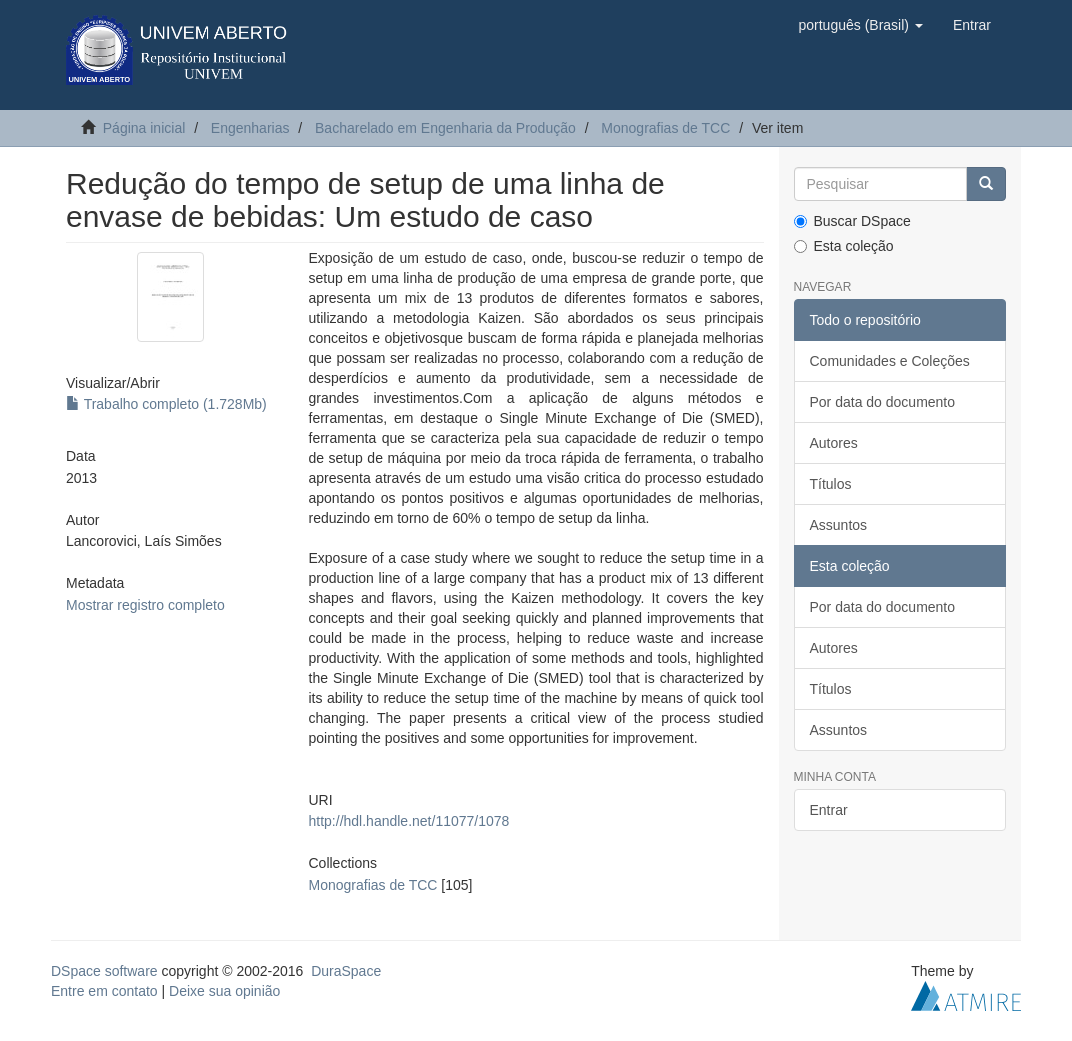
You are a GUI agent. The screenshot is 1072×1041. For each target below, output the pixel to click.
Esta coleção (844, 246)
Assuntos (839, 525)
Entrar (829, 810)
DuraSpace (346, 971)
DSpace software (104, 971)
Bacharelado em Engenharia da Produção (445, 128)
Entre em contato (104, 991)
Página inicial (144, 128)
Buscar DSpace (852, 221)
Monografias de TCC (665, 128)
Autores (834, 443)
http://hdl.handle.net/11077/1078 (409, 821)
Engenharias (250, 128)
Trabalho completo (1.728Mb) (166, 404)
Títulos (831, 484)
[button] (860, 25)
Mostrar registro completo (145, 605)
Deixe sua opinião (224, 991)
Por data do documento (883, 402)
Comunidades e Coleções (890, 361)
